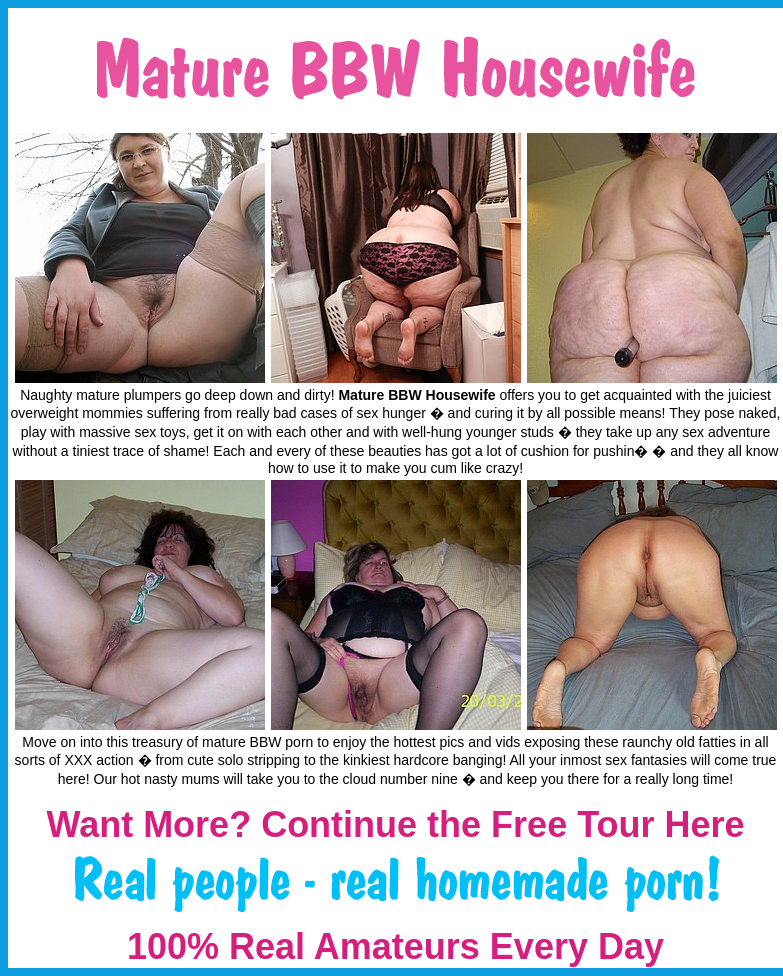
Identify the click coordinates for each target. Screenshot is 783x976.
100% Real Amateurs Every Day (395, 946)
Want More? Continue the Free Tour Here (395, 824)
